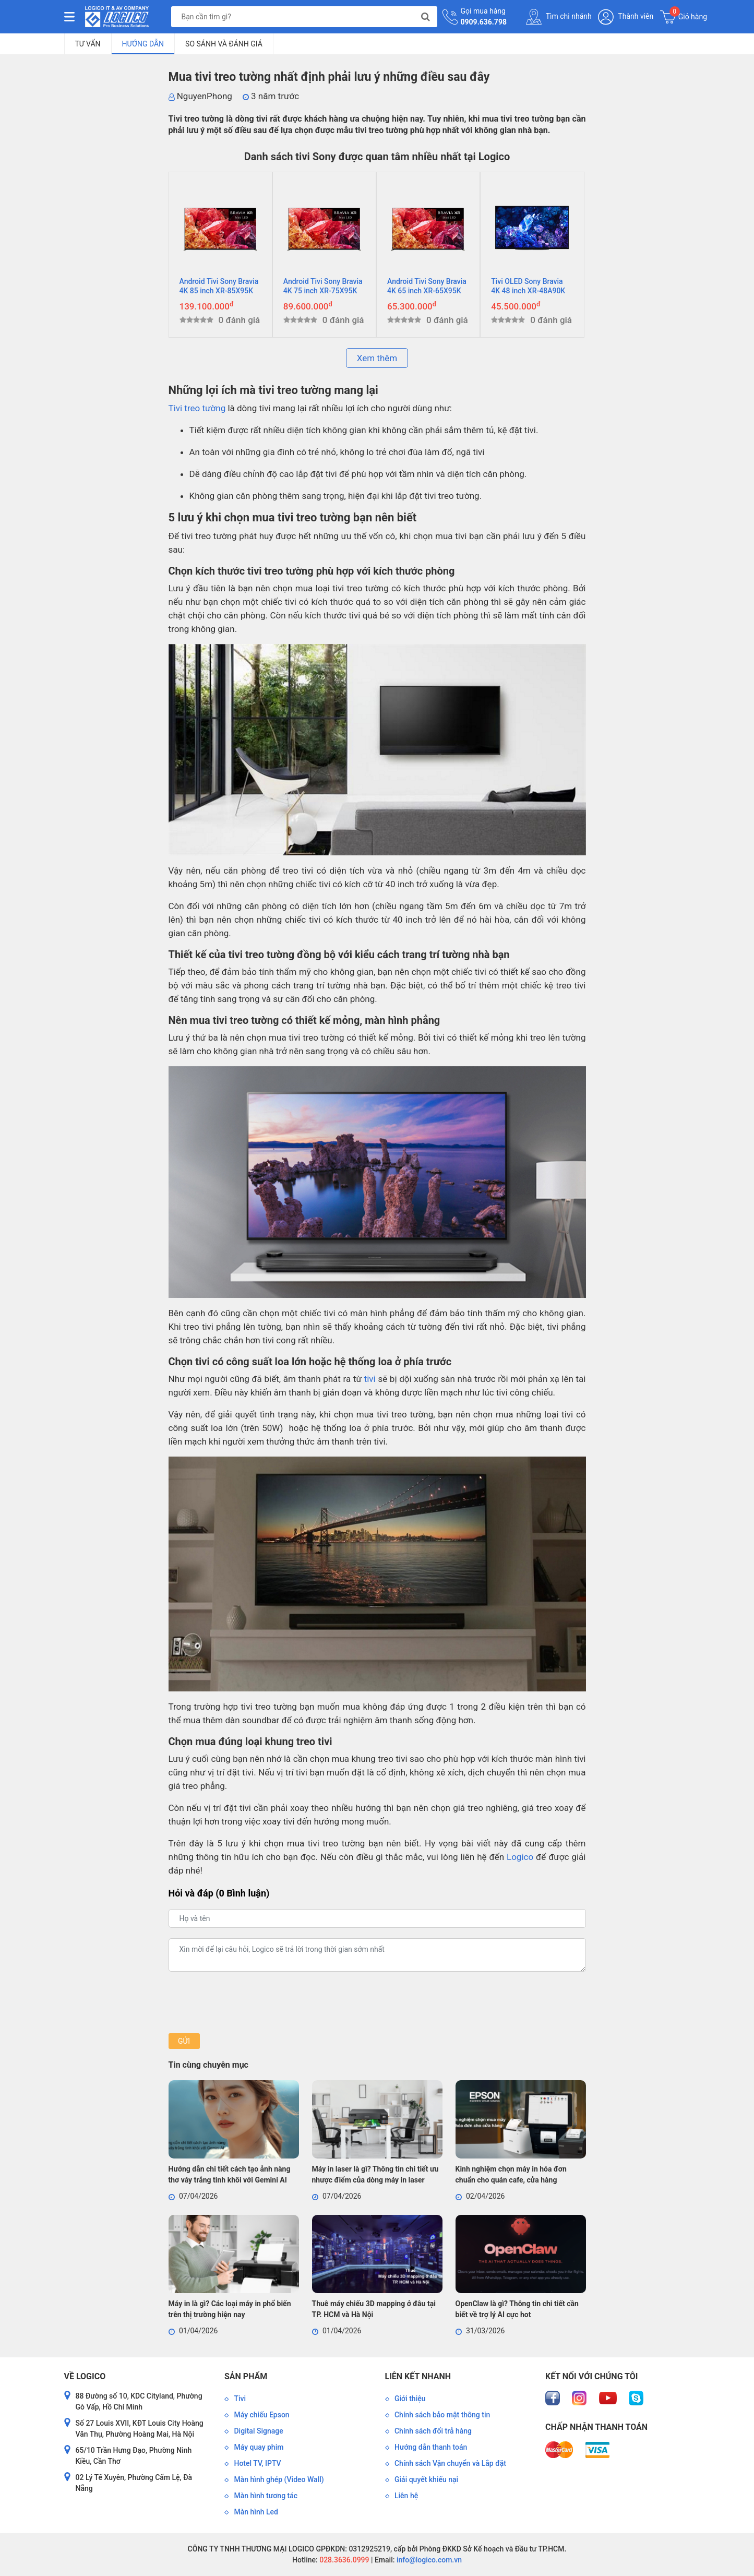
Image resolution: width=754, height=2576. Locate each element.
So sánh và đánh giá (223, 44)
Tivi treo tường (197, 408)
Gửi (184, 2041)
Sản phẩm (245, 2376)
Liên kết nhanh (418, 2376)
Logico (520, 1857)
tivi (370, 1379)
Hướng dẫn (143, 44)
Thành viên (625, 17)
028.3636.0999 (343, 2560)
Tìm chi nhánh (559, 17)
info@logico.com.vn (428, 2560)
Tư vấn (88, 44)
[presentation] (248, 2002)
